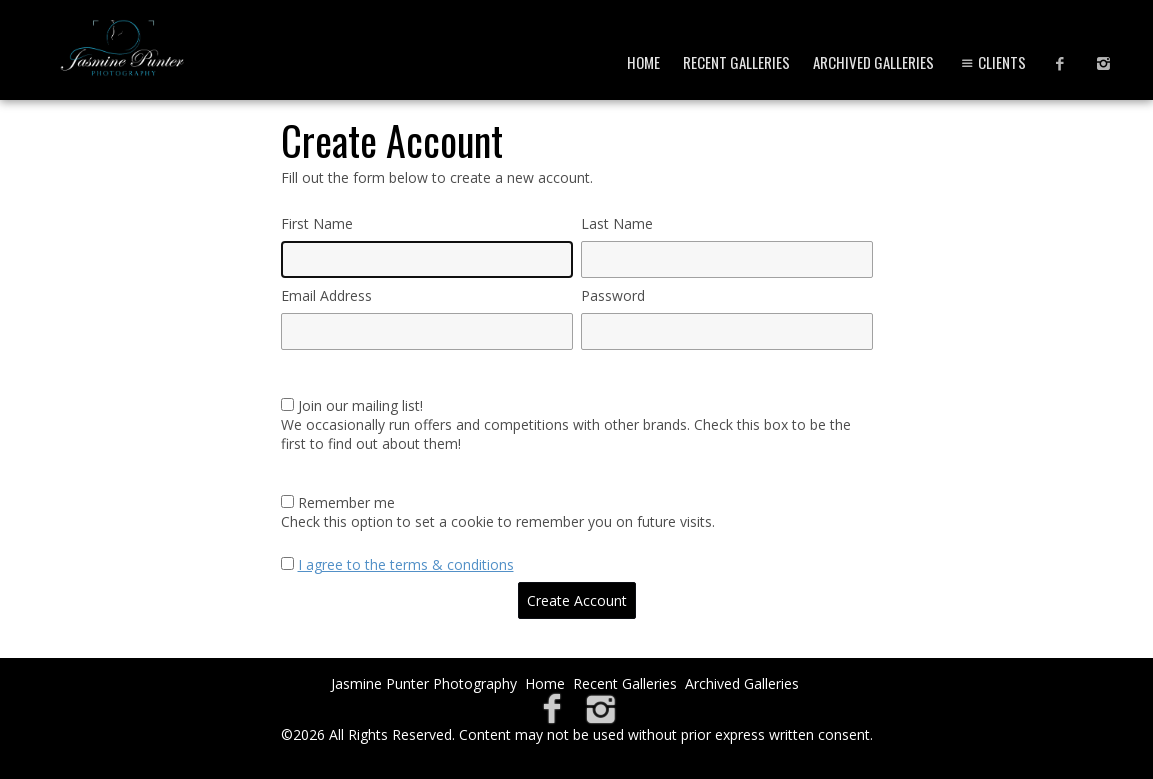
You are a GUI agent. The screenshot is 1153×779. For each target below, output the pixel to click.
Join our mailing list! (360, 405)
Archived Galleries (873, 62)
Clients (991, 62)
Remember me (346, 502)
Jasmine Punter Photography (424, 683)
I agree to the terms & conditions (406, 564)
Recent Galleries (736, 62)
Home (643, 62)
